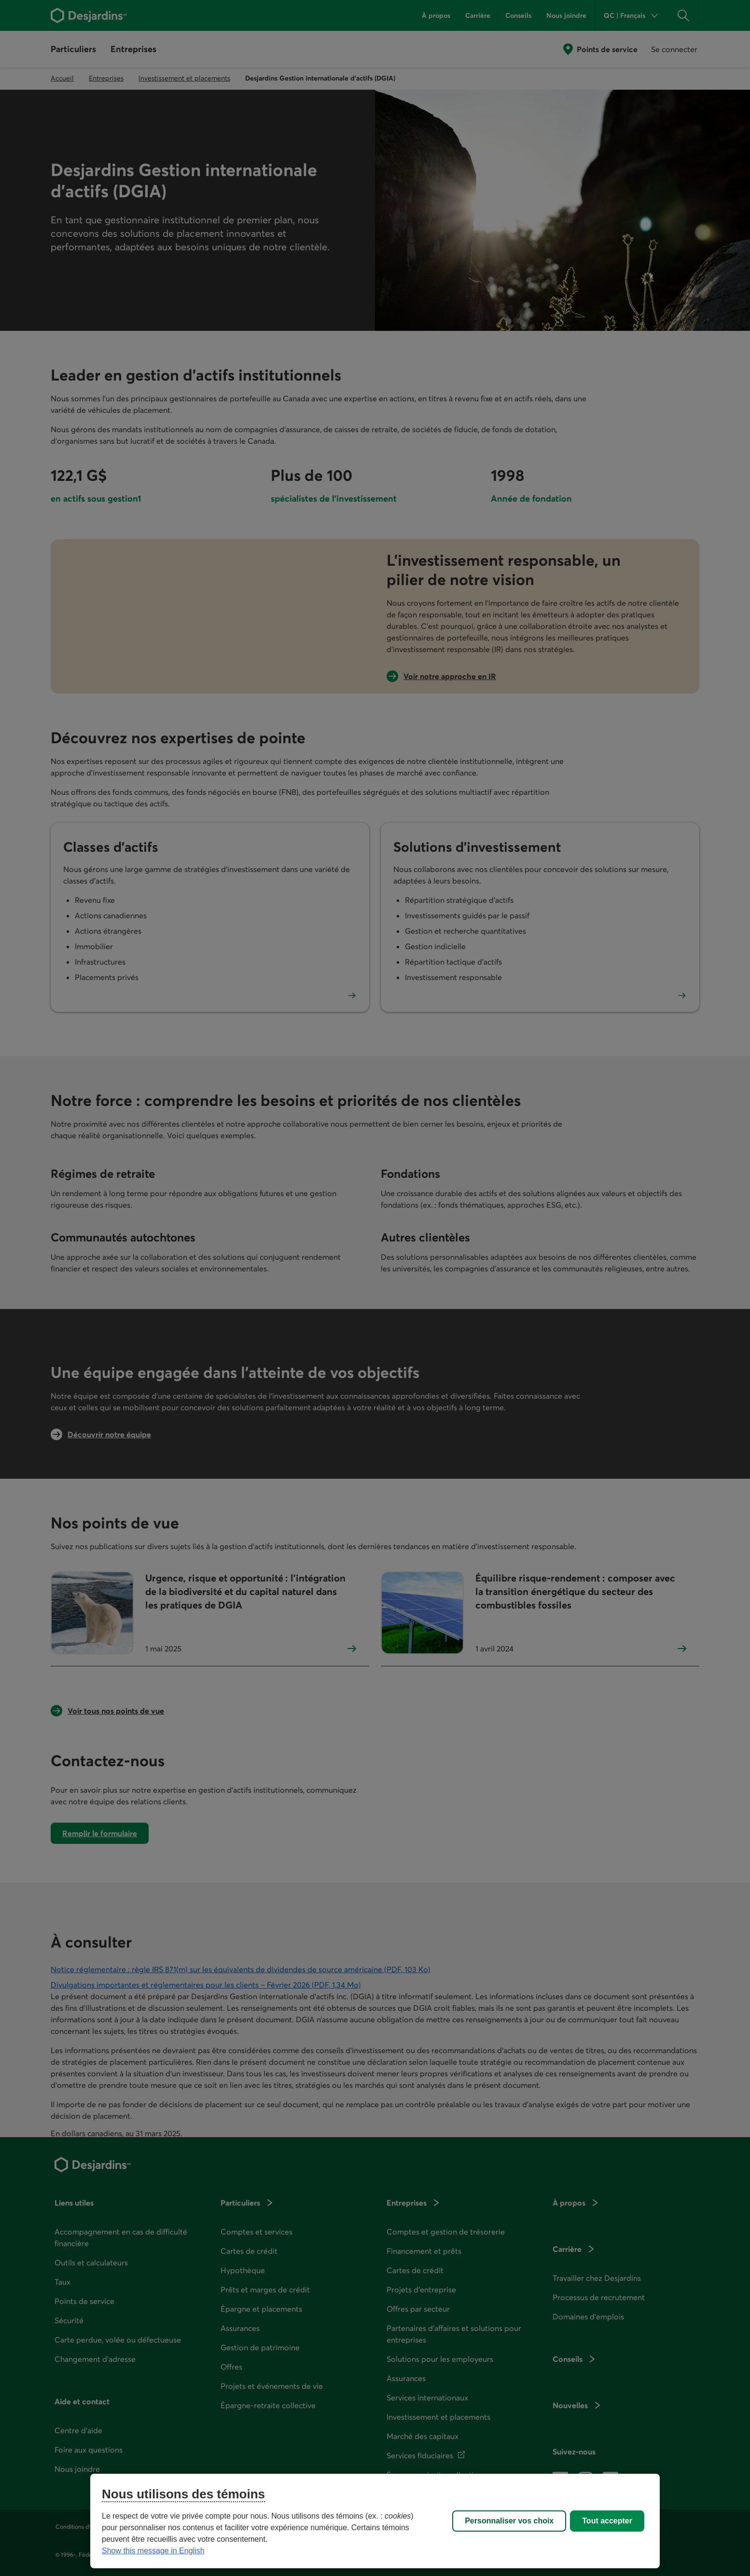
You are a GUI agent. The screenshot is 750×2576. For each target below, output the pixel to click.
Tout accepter (607, 2521)
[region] (375, 2521)
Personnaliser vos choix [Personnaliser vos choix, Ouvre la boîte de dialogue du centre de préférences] (509, 2521)
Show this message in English (153, 2551)
